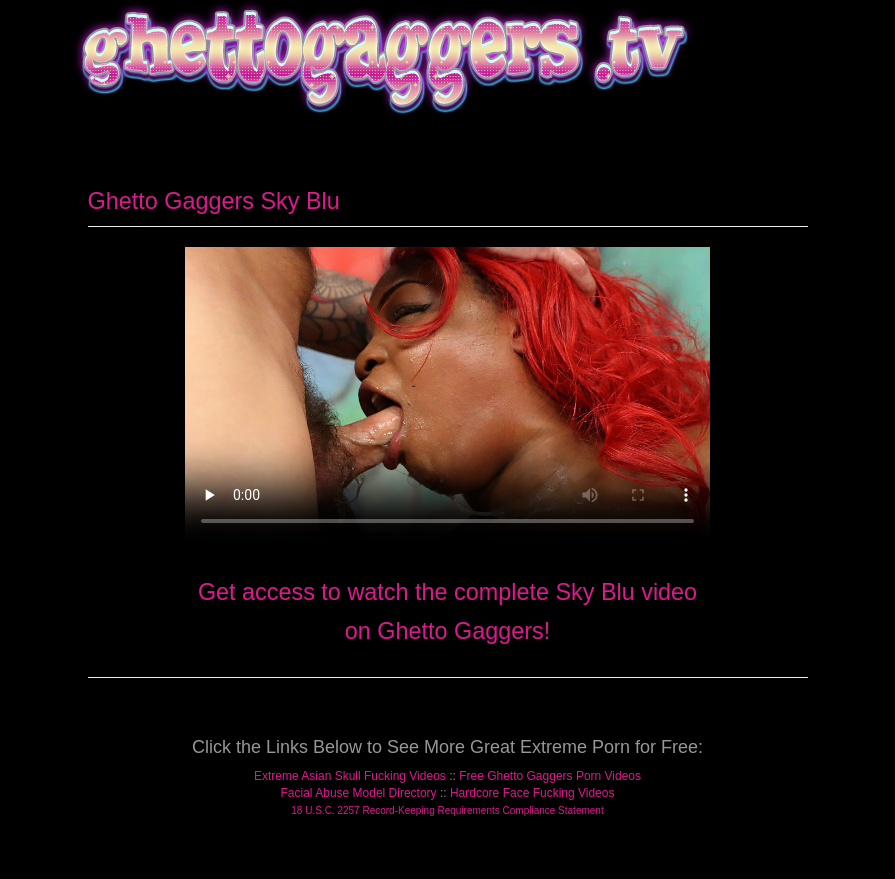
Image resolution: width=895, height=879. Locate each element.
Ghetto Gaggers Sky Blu (214, 201)
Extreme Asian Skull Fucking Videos (350, 776)
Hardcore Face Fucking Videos (532, 793)
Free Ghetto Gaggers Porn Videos (550, 776)
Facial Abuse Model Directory (359, 793)
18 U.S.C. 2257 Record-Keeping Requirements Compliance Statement (447, 810)
